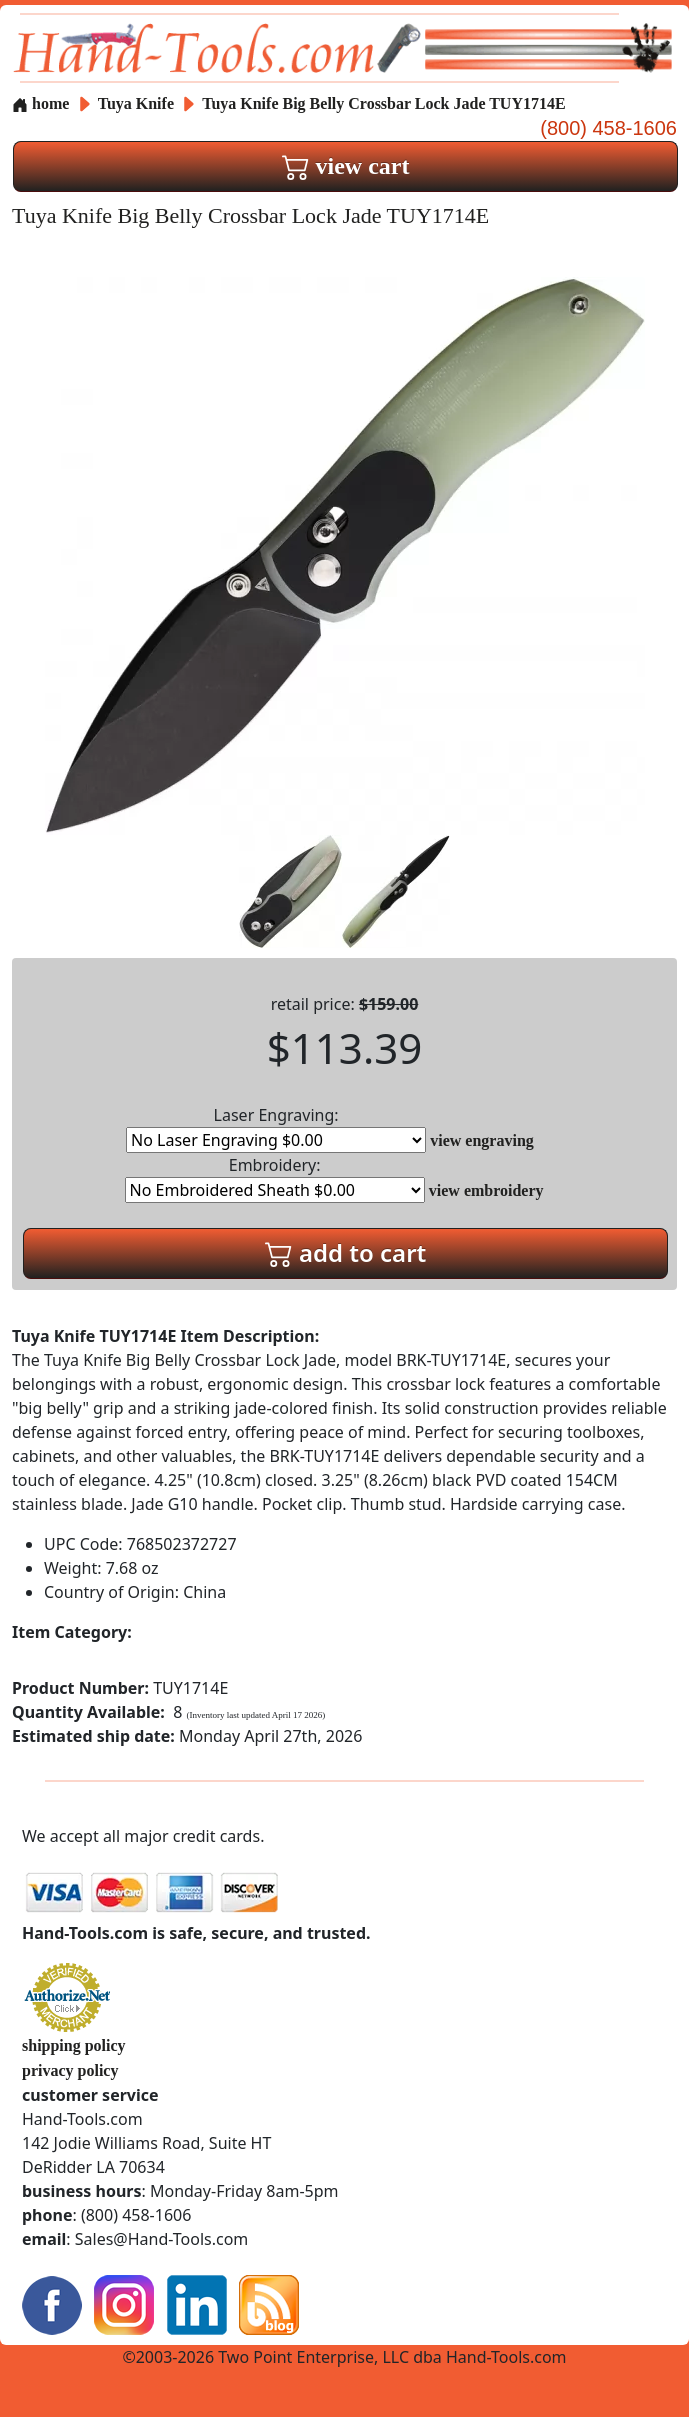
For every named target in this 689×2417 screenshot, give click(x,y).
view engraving (482, 1140)
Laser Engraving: (276, 1128)
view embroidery (486, 1190)
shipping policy (74, 2045)
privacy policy (70, 2070)
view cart (346, 166)
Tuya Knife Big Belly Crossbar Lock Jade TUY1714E (383, 103)
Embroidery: (275, 1178)
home (40, 103)
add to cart (346, 1252)
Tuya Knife (138, 103)
